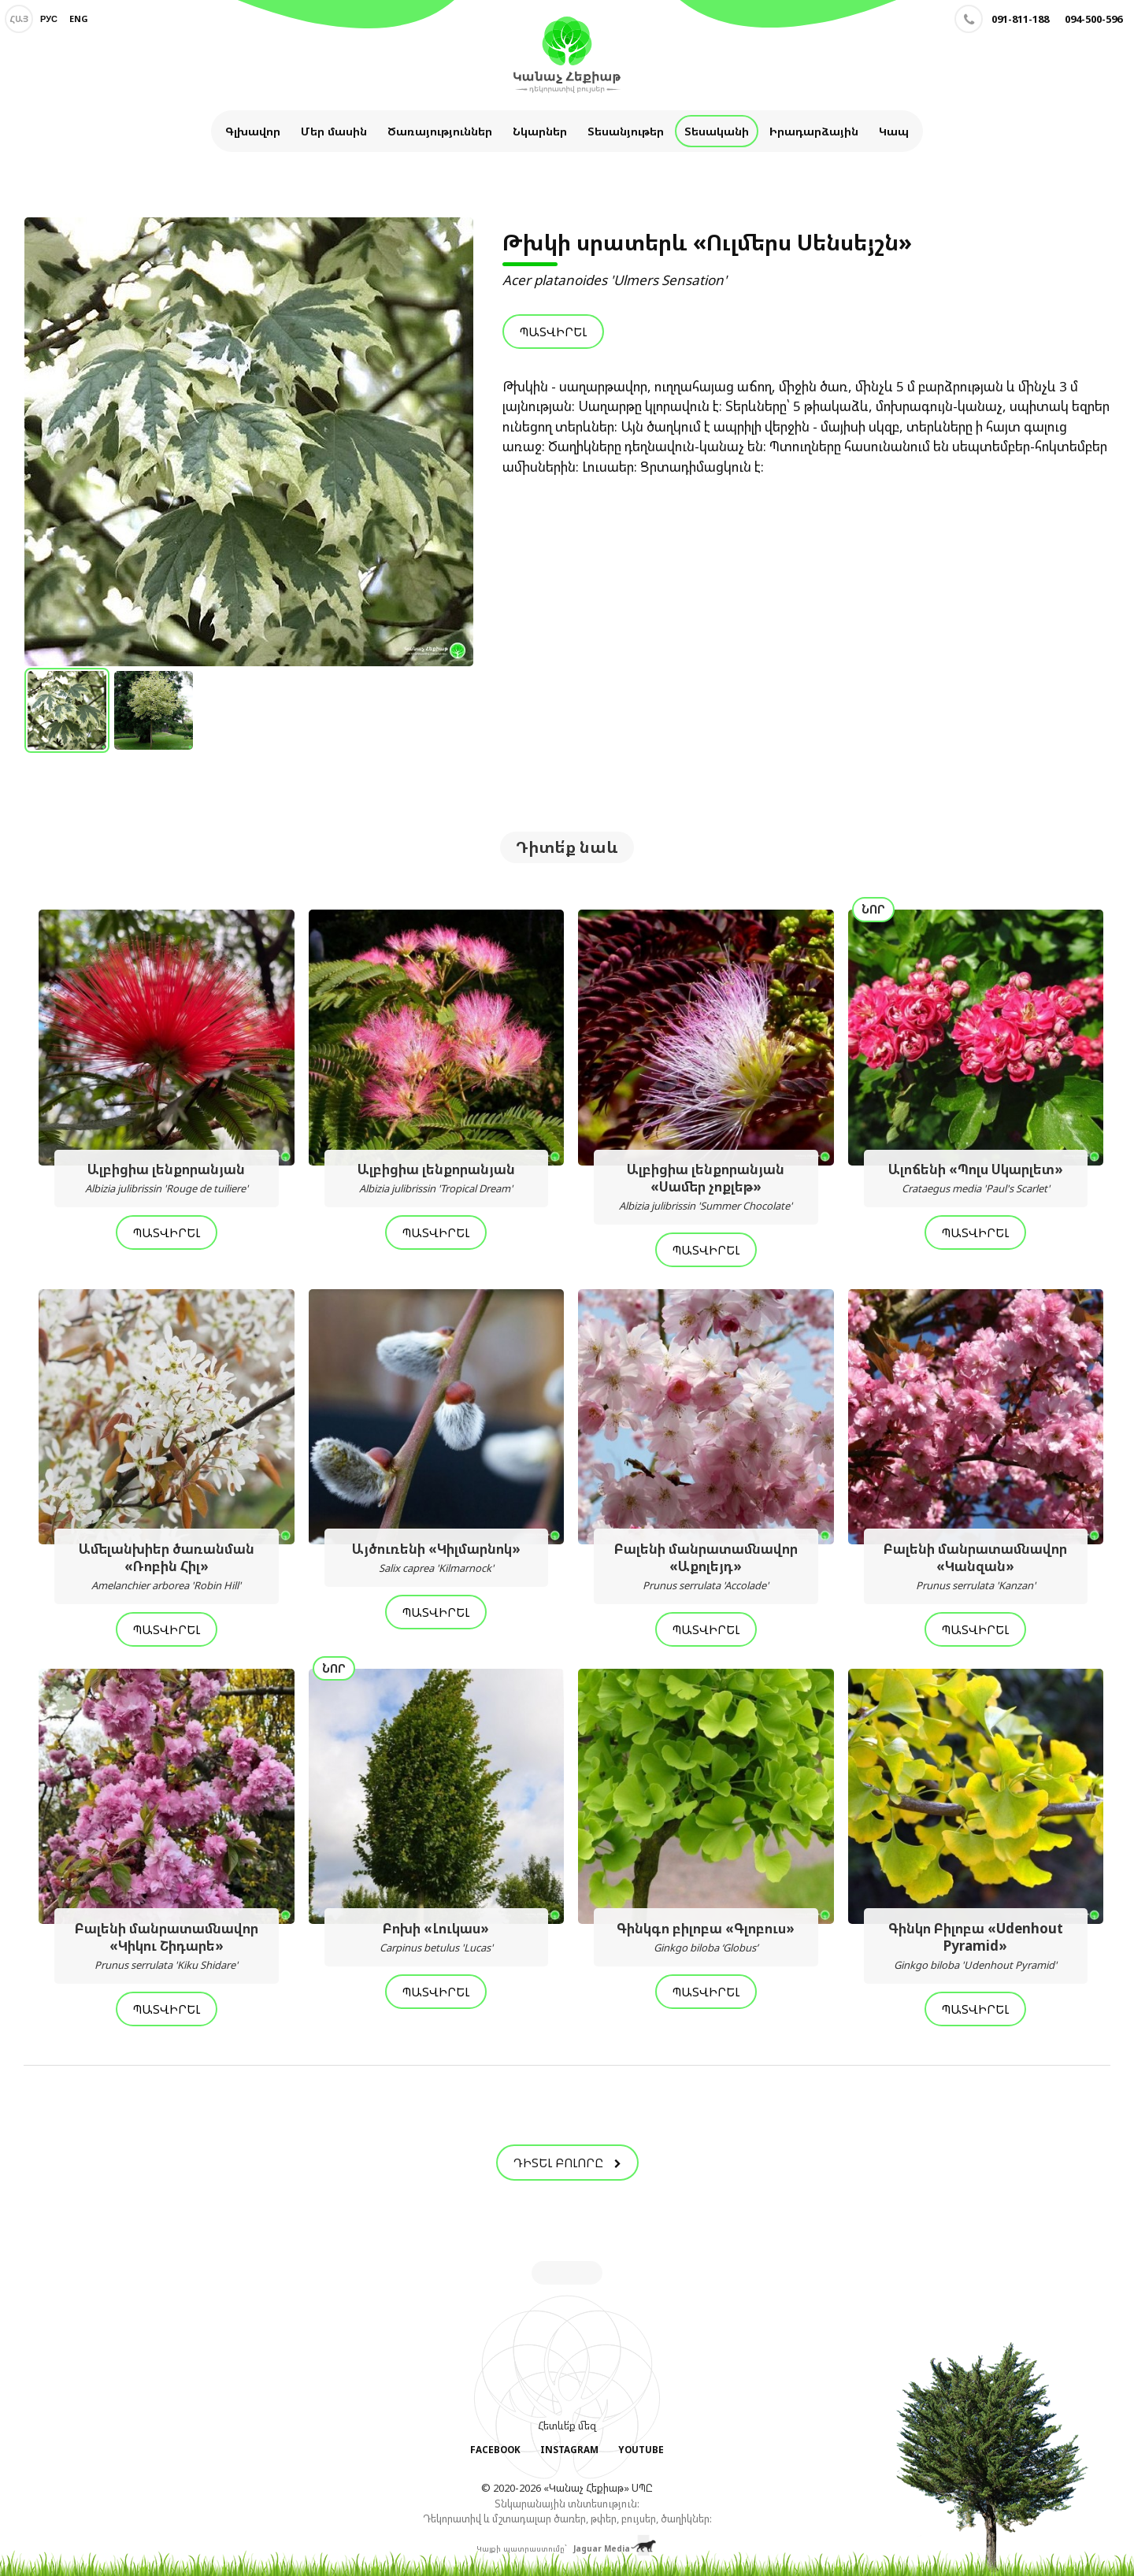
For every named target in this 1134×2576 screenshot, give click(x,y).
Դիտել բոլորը (567, 2164)
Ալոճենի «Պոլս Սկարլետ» (976, 1178)
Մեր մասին (334, 131)
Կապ (894, 131)
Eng (78, 18)
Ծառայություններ (439, 131)
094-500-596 (1093, 19)
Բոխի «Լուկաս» (436, 1938)
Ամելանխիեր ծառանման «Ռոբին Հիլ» (166, 1566)
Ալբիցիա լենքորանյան (166, 1178)
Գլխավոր (252, 131)
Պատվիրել (553, 331)
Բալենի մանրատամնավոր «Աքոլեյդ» (706, 1566)
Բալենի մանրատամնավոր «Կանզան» (976, 1566)
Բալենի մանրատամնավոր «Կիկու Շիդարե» (166, 1947)
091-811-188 (1020, 19)
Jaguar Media (601, 2547)
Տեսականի (716, 131)
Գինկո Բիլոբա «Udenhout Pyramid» (976, 1947)
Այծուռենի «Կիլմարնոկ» (436, 1558)
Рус (48, 18)
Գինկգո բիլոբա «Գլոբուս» (706, 1938)
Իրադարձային (813, 131)
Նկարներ (540, 131)
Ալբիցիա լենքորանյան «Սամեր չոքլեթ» (706, 1187)
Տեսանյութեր (625, 131)
